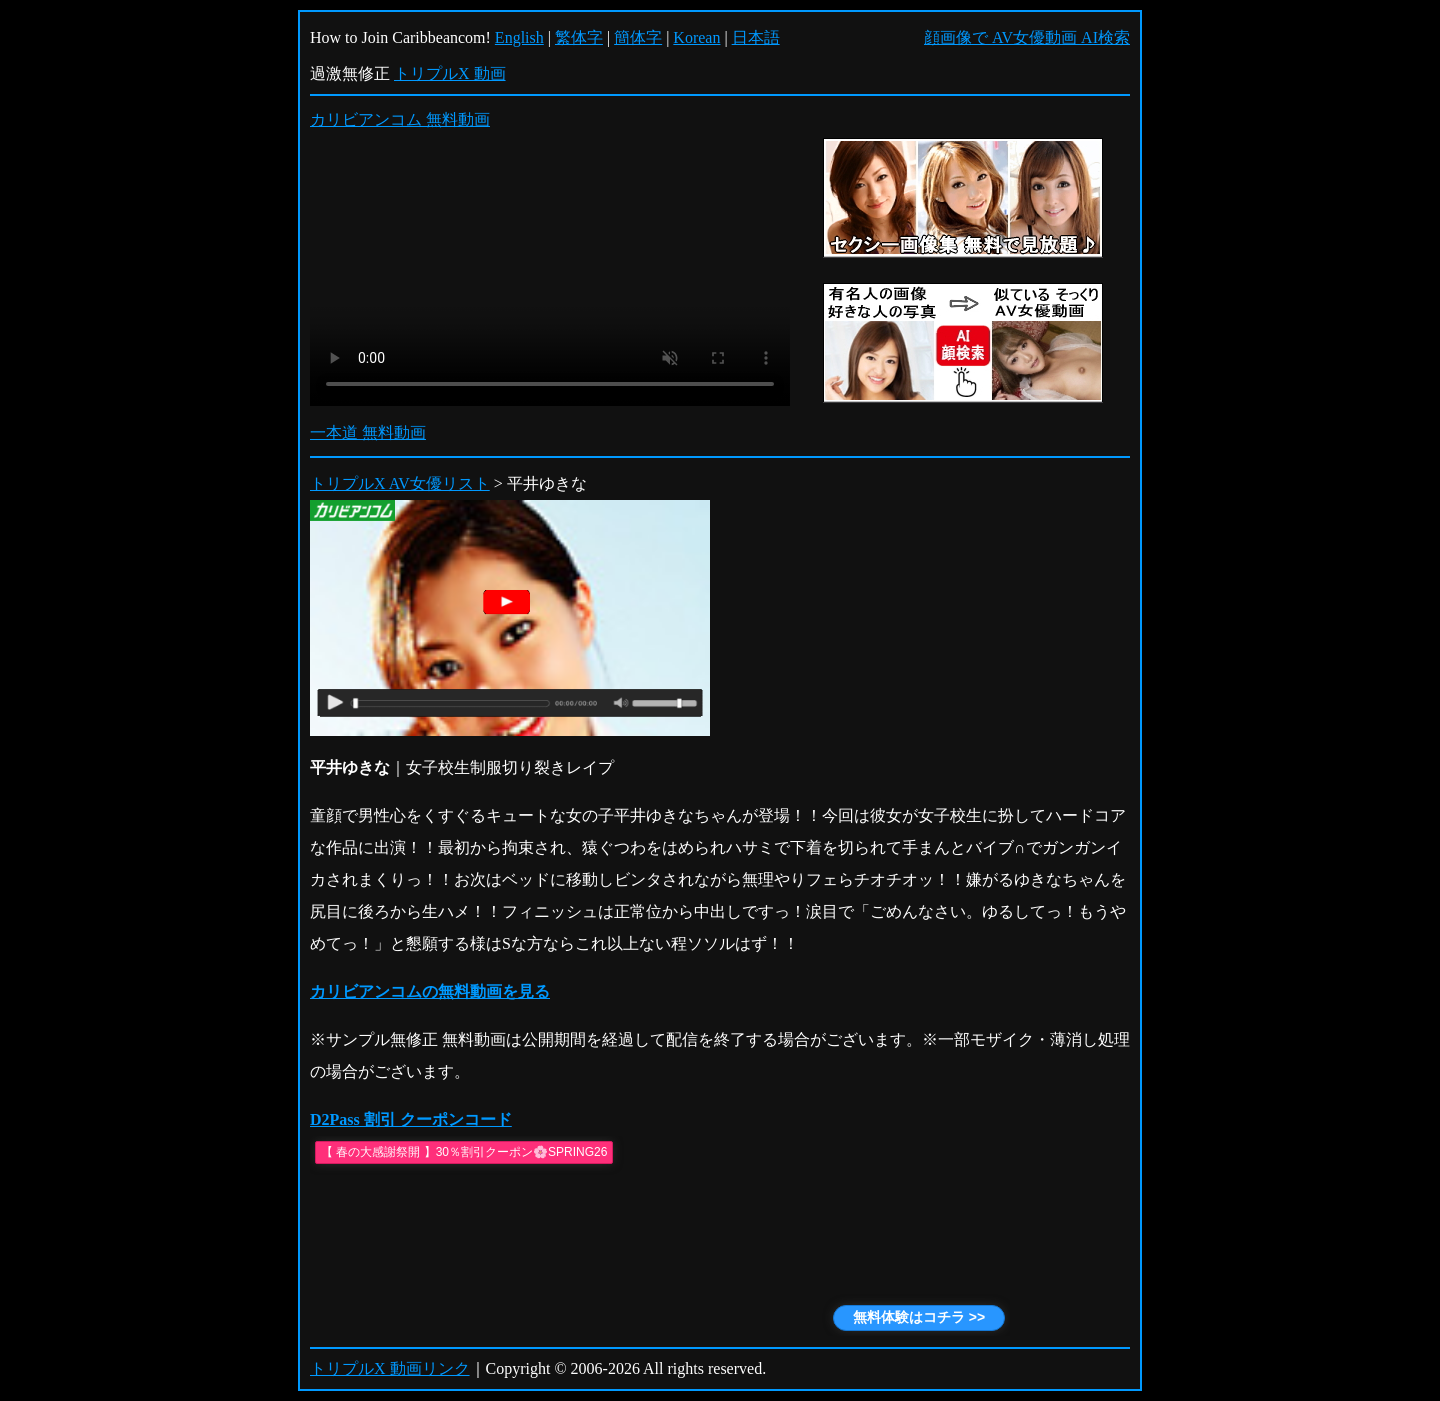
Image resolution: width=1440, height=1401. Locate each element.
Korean (696, 37)
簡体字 (638, 37)
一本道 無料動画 (368, 432)
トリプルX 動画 (450, 73)
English (519, 37)
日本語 (756, 37)
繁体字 (579, 37)
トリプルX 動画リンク (390, 1368)
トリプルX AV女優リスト (400, 483)
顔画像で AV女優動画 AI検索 (1027, 37)
